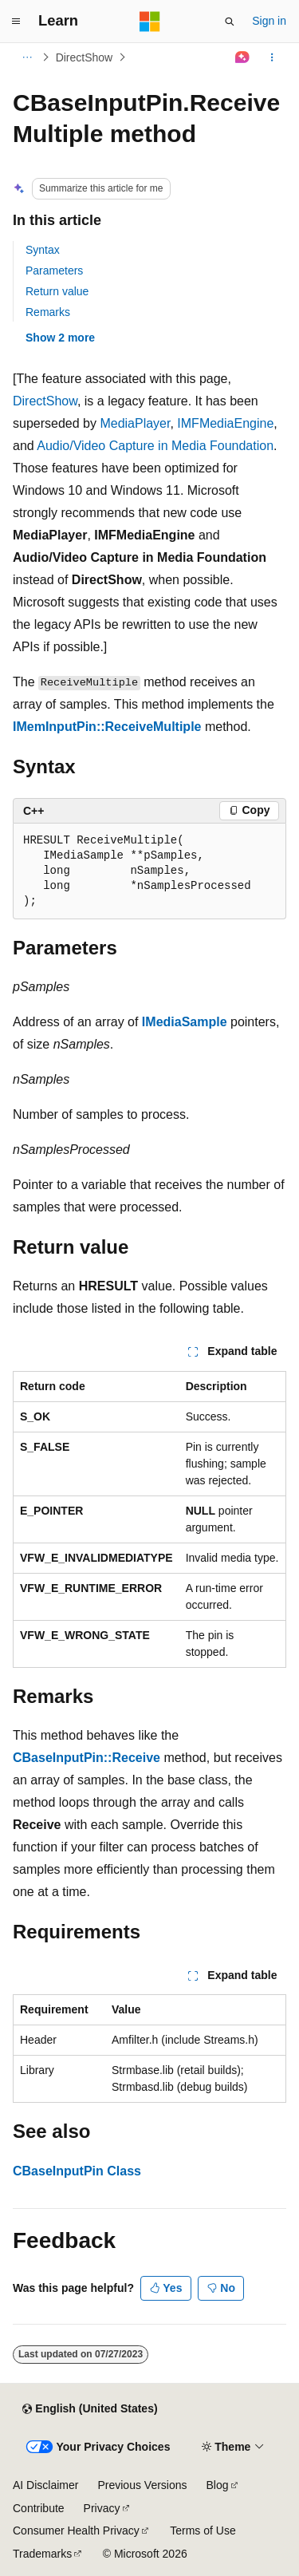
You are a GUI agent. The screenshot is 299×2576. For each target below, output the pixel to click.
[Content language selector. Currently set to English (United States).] (90, 2409)
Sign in (269, 20)
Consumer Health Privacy (76, 2530)
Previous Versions (142, 2485)
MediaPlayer (135, 423)
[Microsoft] (150, 21)
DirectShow (84, 57)
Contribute (39, 2508)
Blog (218, 2485)
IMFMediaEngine (225, 423)
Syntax (43, 249)
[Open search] (230, 21)
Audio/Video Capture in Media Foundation (155, 445)
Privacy (102, 2508)
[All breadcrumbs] (27, 57)
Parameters (54, 270)
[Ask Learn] (242, 57)
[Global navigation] (16, 21)
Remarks (48, 312)
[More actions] (272, 57)
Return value (57, 291)
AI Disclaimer (45, 2485)
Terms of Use (202, 2530)
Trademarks (42, 2553)
